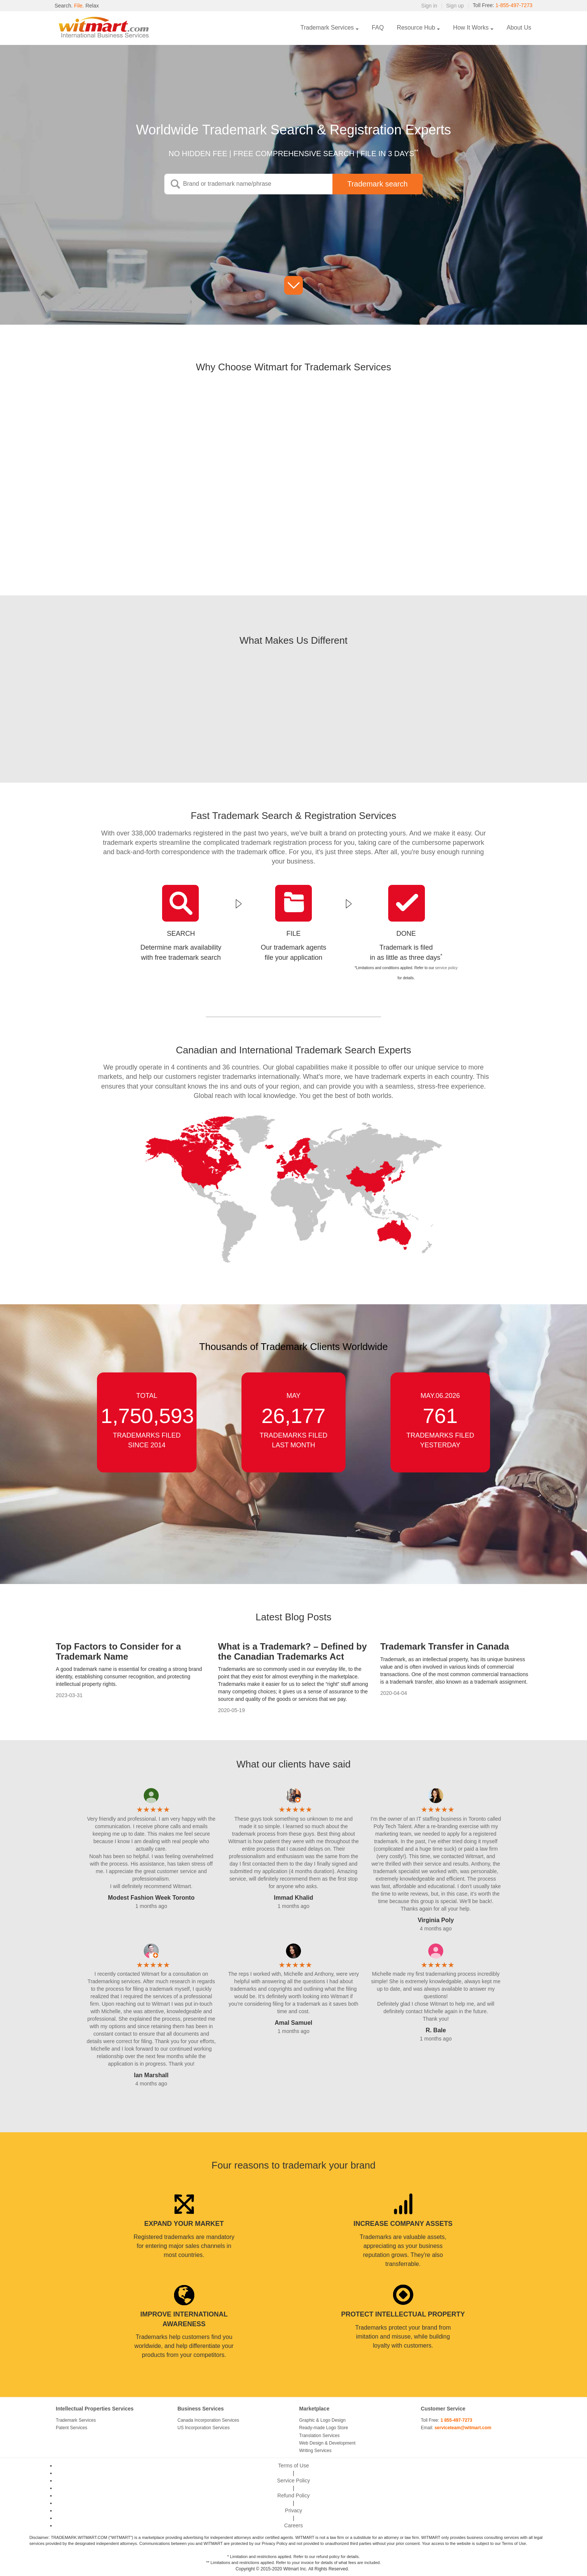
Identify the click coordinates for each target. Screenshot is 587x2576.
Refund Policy (293, 2495)
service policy (446, 968)
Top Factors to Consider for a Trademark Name (118, 1651)
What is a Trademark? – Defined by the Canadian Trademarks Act (292, 1651)
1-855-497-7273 (514, 6)
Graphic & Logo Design (322, 2420)
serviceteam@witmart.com (463, 2427)
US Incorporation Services (203, 2427)
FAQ (378, 27)
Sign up (454, 6)
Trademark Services (327, 27)
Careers (293, 2525)
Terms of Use (293, 2466)
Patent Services (71, 2427)
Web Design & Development (327, 2443)
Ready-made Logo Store (323, 2427)
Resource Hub (416, 27)
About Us (519, 27)
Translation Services (319, 2435)
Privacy (293, 2510)
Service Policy (293, 2481)
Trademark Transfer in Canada (444, 1646)
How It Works (471, 27)
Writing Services (315, 2450)
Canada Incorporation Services (208, 2420)
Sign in (429, 6)
